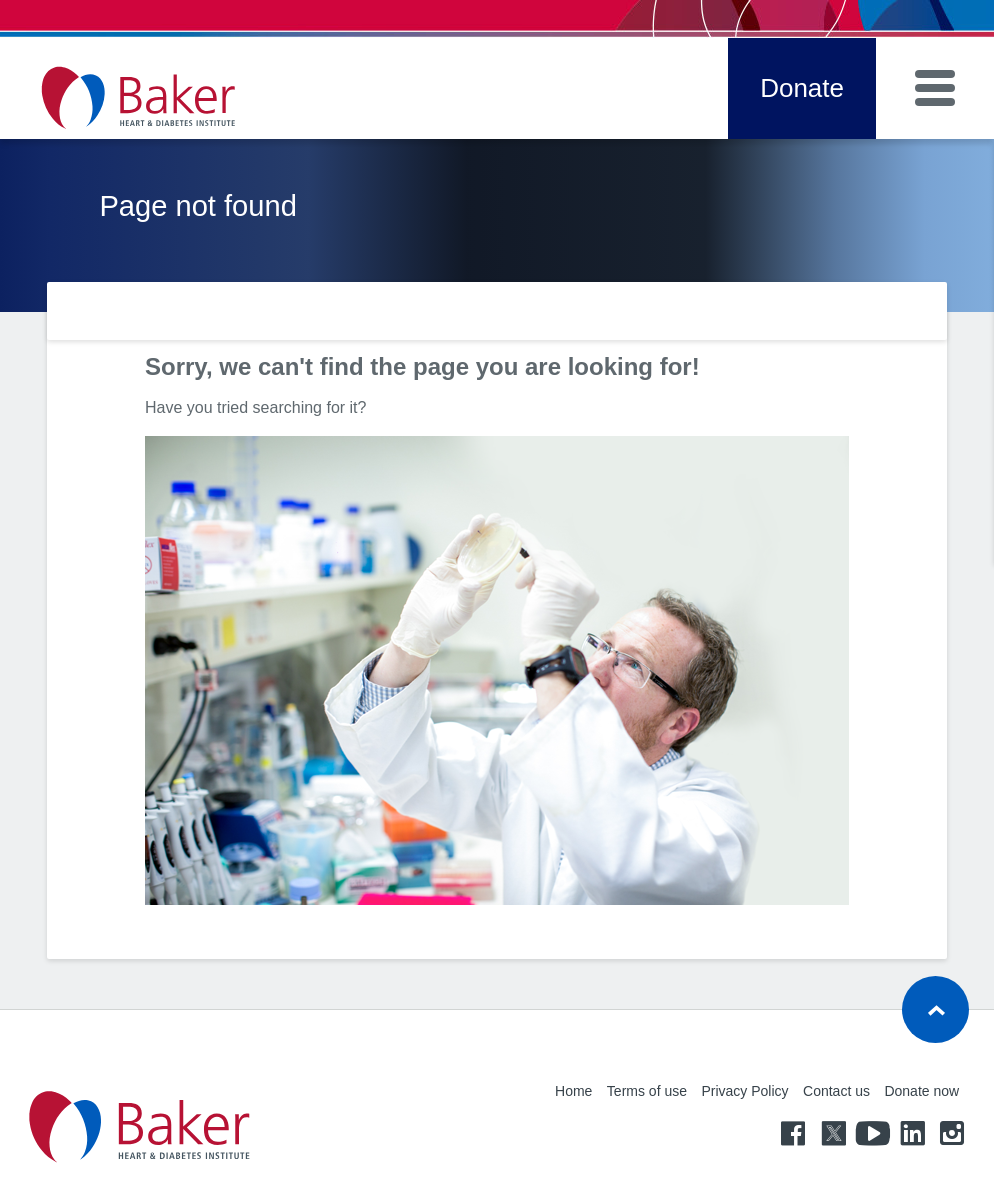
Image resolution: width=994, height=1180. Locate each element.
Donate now (921, 1091)
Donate (802, 88)
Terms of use (647, 1091)
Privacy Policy (744, 1091)
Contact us (836, 1091)
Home (573, 1091)
